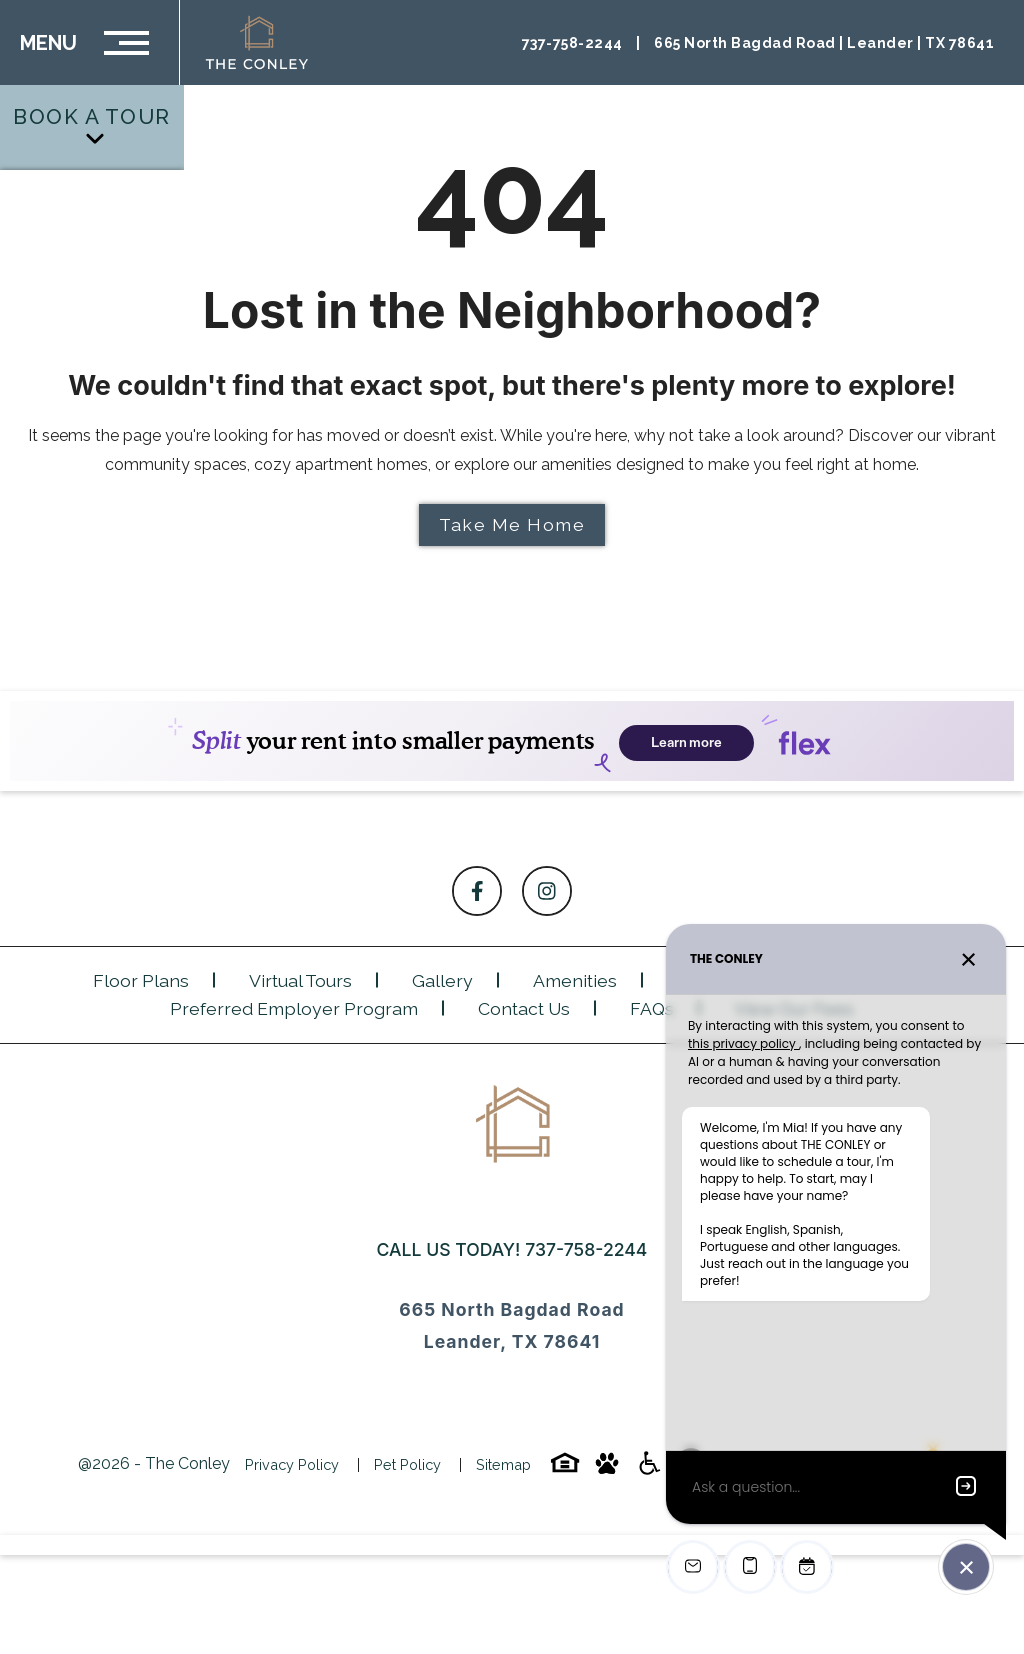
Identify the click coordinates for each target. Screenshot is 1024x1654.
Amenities (575, 980)
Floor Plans (141, 980)
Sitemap (503, 1464)
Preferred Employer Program (294, 1008)
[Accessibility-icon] (649, 1469)
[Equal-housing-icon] (565, 1469)
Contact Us (524, 1008)
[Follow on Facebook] (477, 891)
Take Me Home (512, 524)
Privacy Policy (292, 1464)
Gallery (442, 980)
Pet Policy (407, 1464)
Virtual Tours (300, 980)
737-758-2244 (586, 1249)
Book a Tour (92, 125)
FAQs (652, 1008)
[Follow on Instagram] (547, 891)
